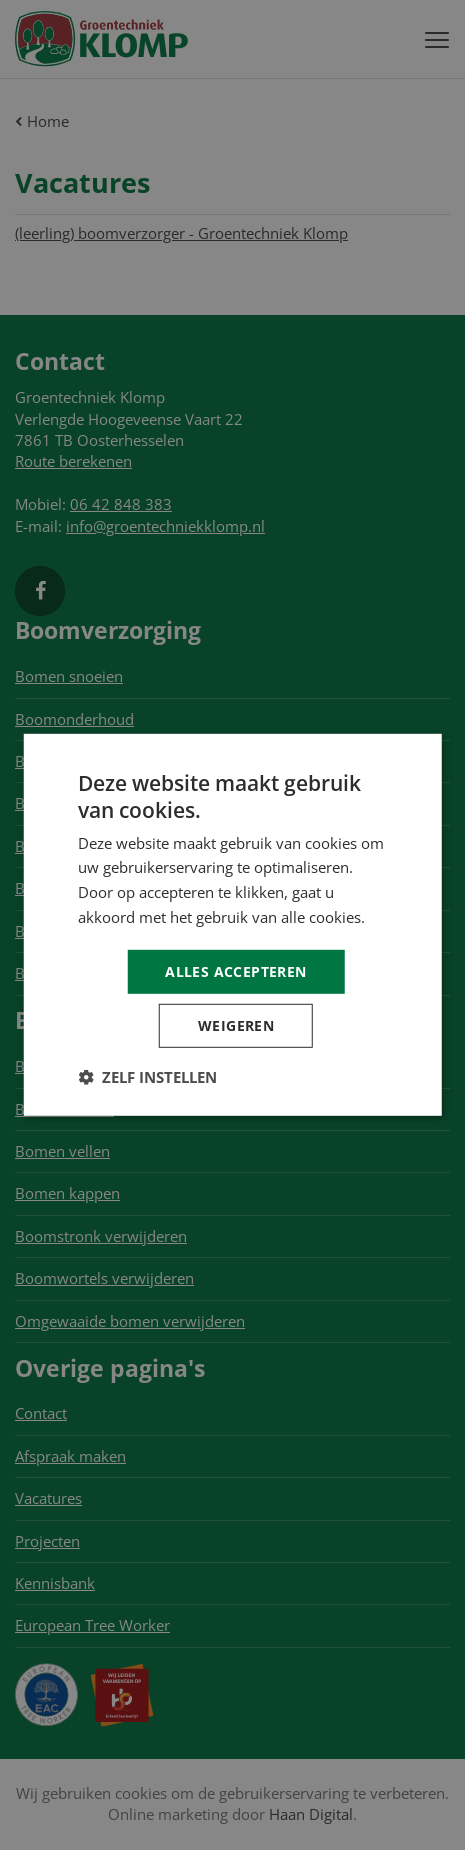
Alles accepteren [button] (235, 970)
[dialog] (232, 925)
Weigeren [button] (236, 1025)
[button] (147, 1077)
